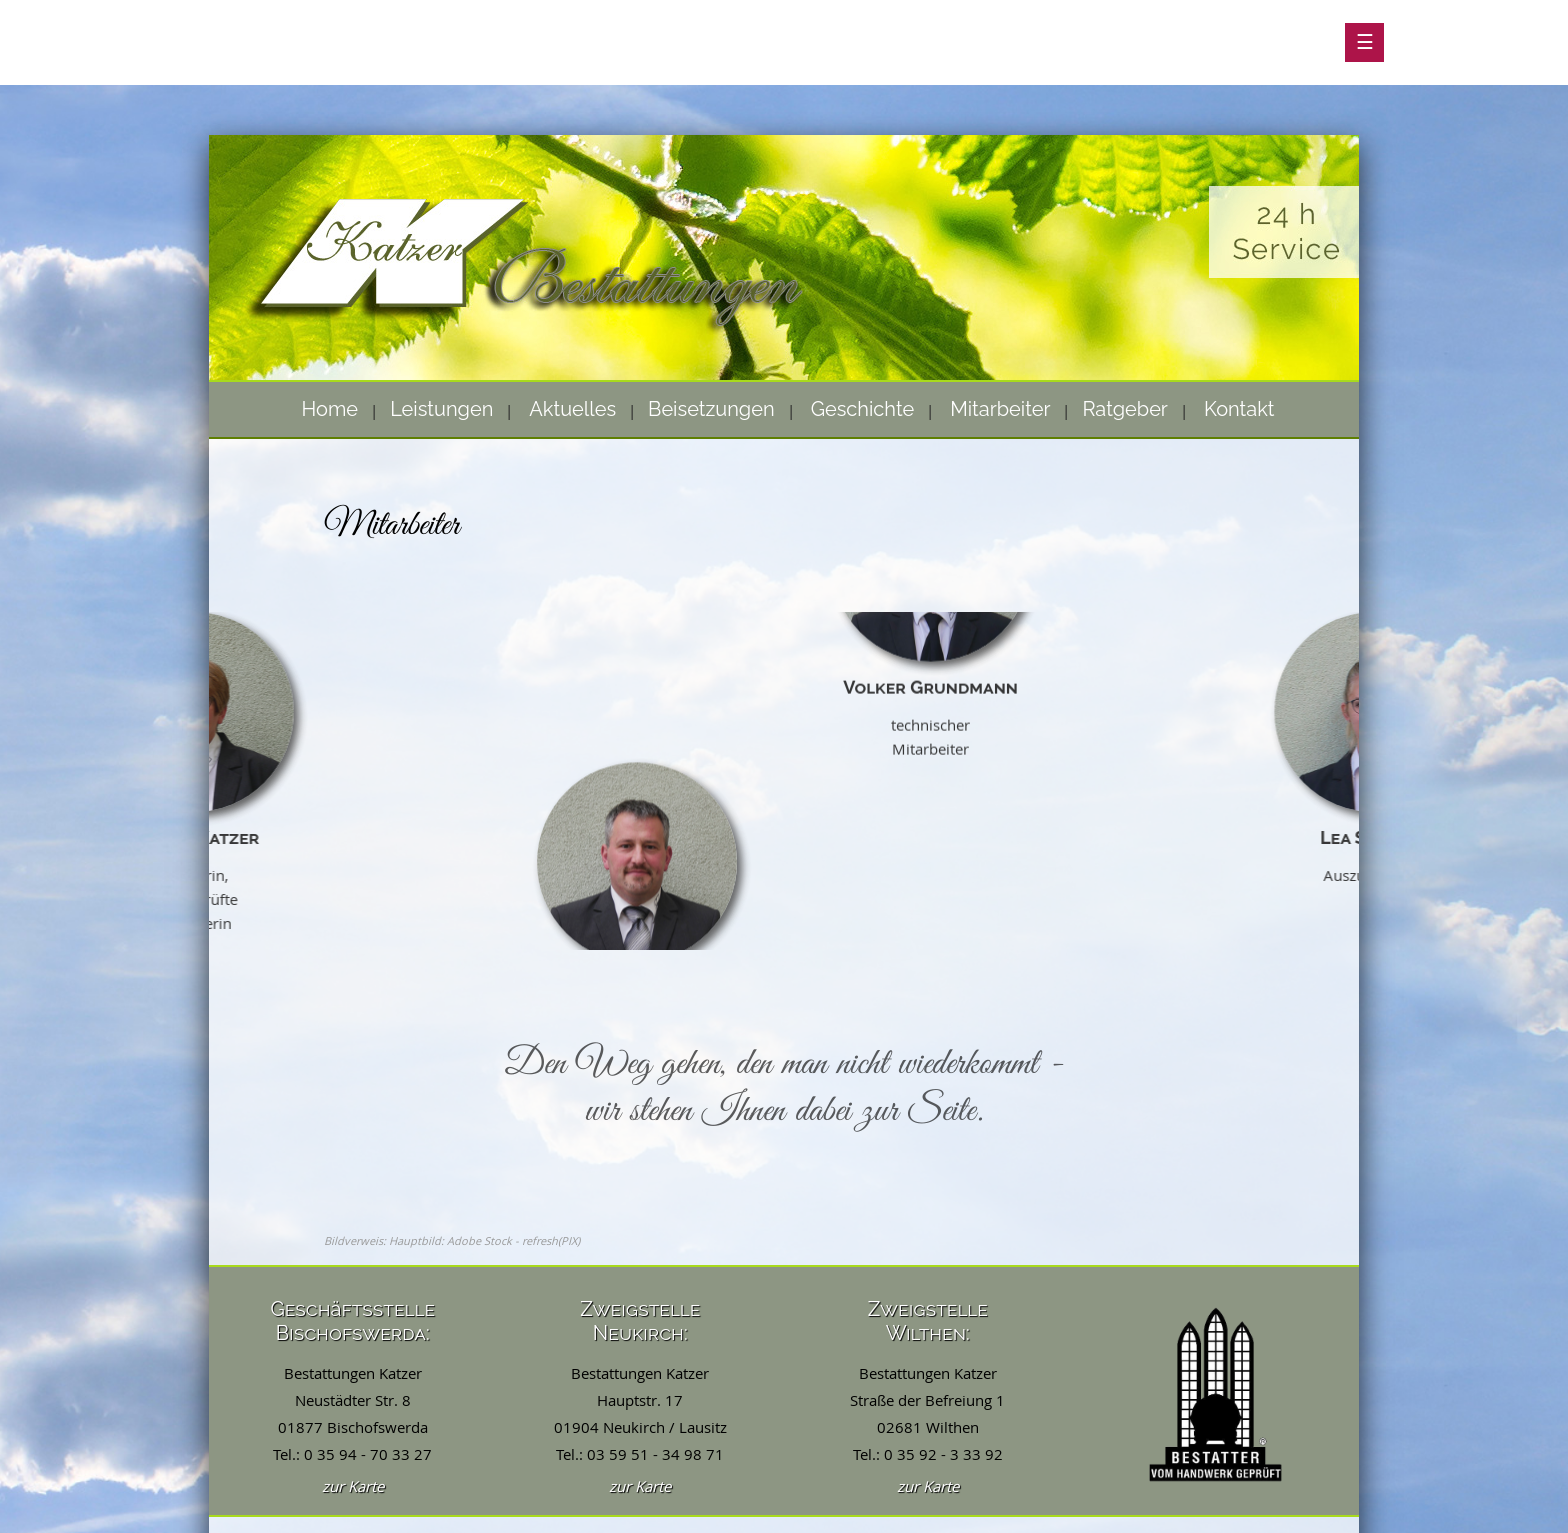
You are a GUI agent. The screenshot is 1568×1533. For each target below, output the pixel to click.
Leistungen (441, 409)
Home (330, 409)
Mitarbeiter (1000, 409)
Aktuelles (572, 409)
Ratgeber (1124, 409)
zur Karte (353, 1486)
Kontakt (1239, 409)
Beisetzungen (711, 409)
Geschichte (863, 409)
